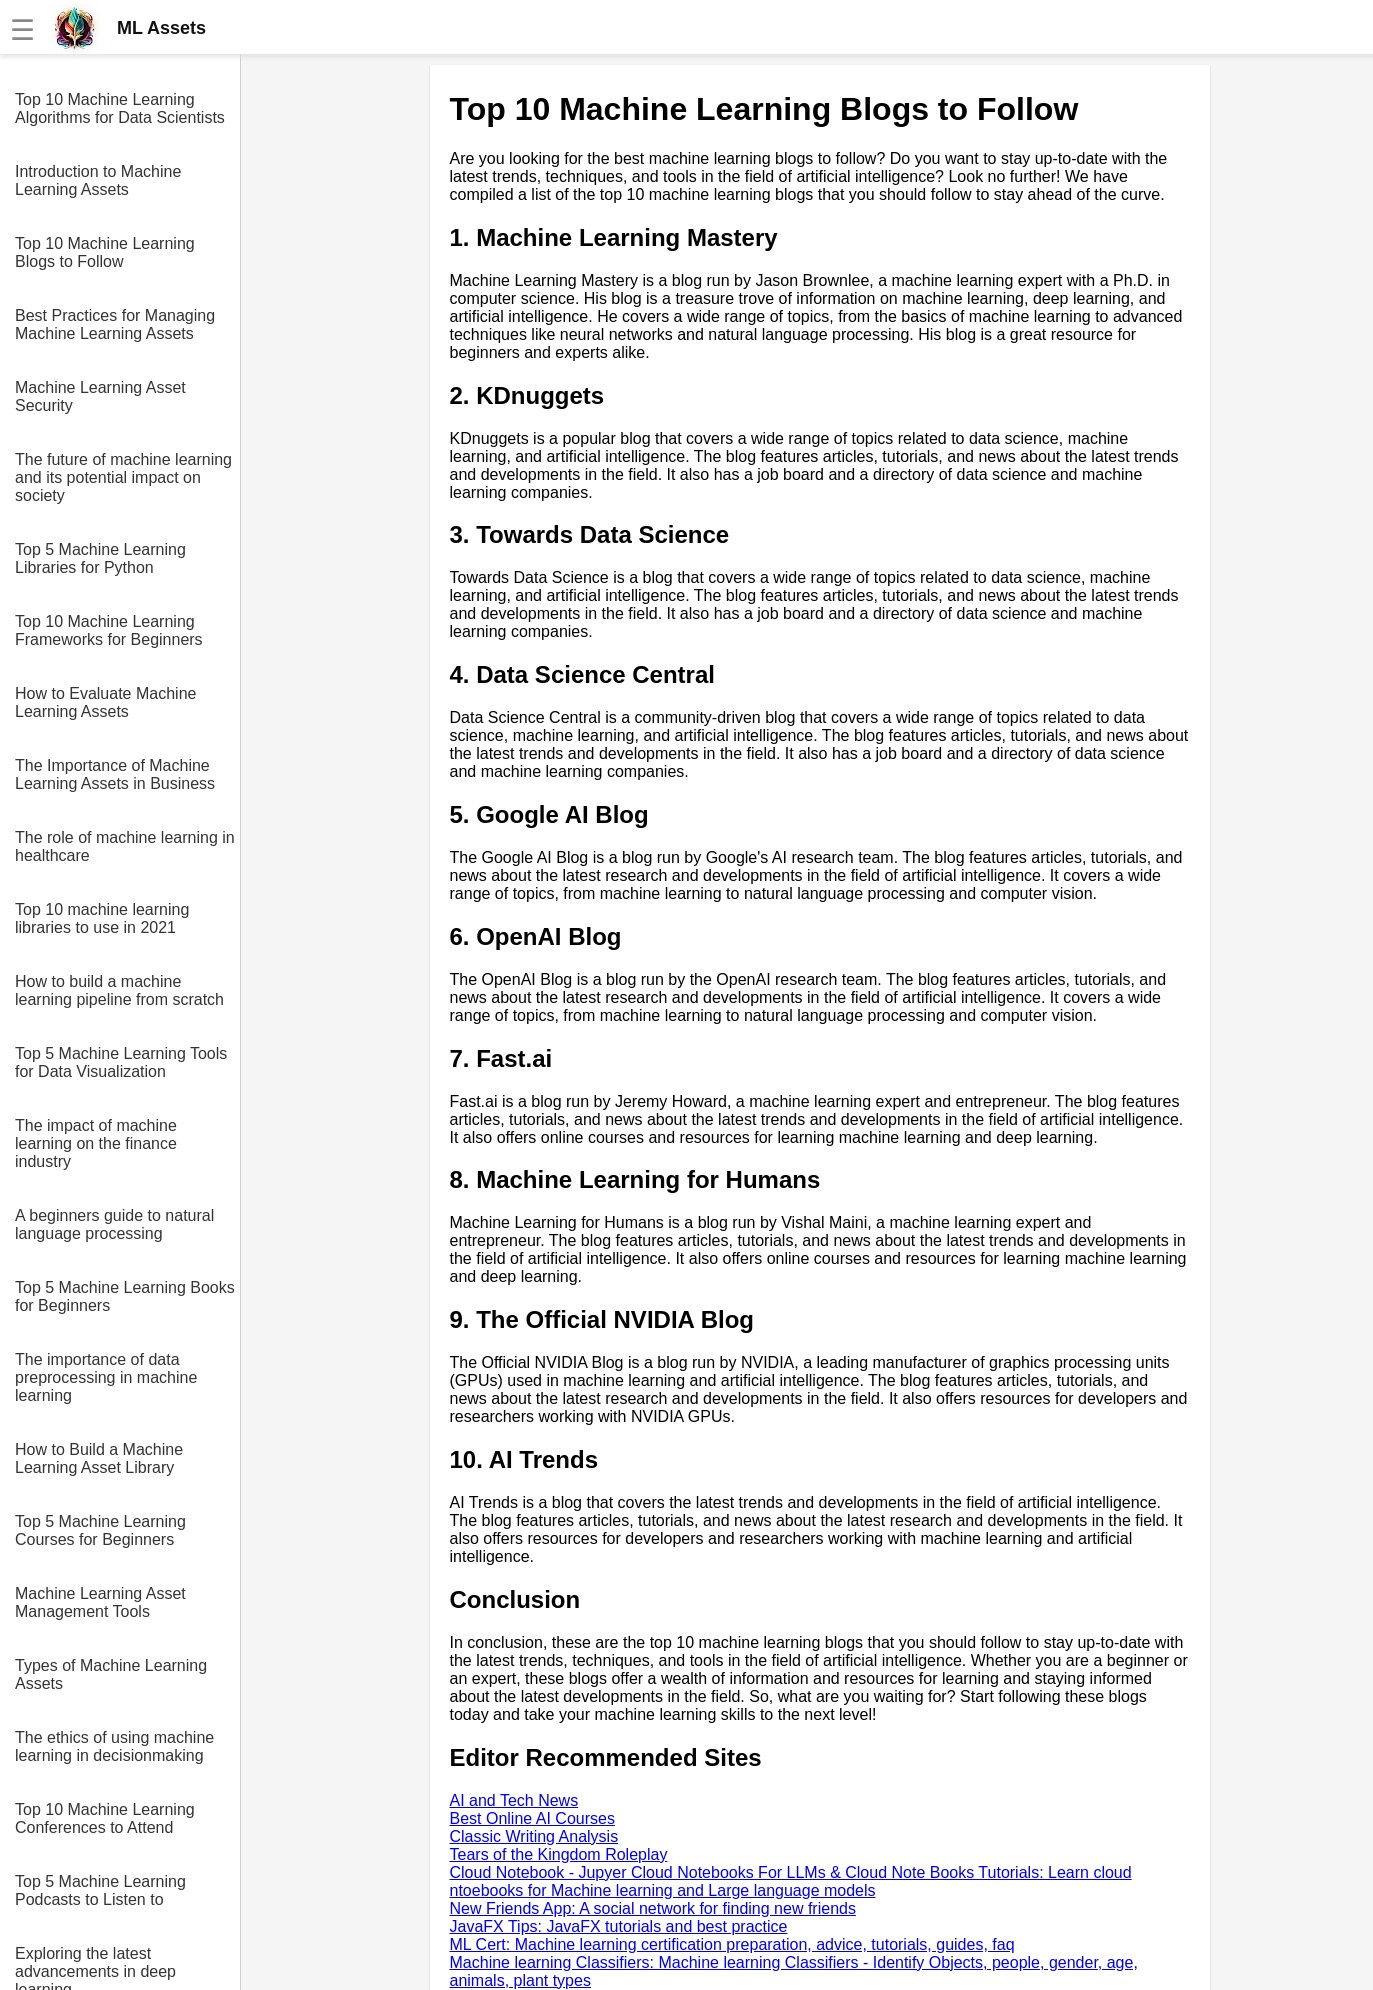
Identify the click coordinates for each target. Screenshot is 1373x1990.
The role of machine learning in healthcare (125, 846)
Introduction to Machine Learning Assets (98, 180)
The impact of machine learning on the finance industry (96, 1143)
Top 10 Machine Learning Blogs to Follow (105, 252)
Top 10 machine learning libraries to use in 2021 (102, 918)
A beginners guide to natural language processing (114, 1224)
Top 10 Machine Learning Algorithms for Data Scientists (120, 108)
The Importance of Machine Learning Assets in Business (115, 774)
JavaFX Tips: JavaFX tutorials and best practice (619, 1926)
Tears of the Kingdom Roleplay (559, 1854)
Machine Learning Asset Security (100, 396)
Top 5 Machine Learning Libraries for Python (100, 558)
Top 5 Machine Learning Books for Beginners (125, 1296)
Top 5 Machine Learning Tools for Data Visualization (121, 1062)
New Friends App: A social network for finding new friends (653, 1908)
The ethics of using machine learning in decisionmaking (114, 1746)
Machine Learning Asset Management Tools (100, 1602)
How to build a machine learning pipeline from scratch (119, 990)
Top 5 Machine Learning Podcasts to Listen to (100, 1890)
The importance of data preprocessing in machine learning (106, 1377)
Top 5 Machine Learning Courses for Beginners (100, 1530)
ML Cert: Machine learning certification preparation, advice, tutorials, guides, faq (732, 1944)
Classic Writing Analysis (534, 1836)
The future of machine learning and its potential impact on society (123, 477)
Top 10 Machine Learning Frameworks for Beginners (109, 630)
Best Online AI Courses (532, 1818)
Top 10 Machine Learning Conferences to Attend (105, 1818)
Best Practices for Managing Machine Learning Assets (115, 324)
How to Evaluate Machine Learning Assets (105, 702)
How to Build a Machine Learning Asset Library (99, 1458)
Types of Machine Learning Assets (111, 1674)
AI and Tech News (514, 1800)
